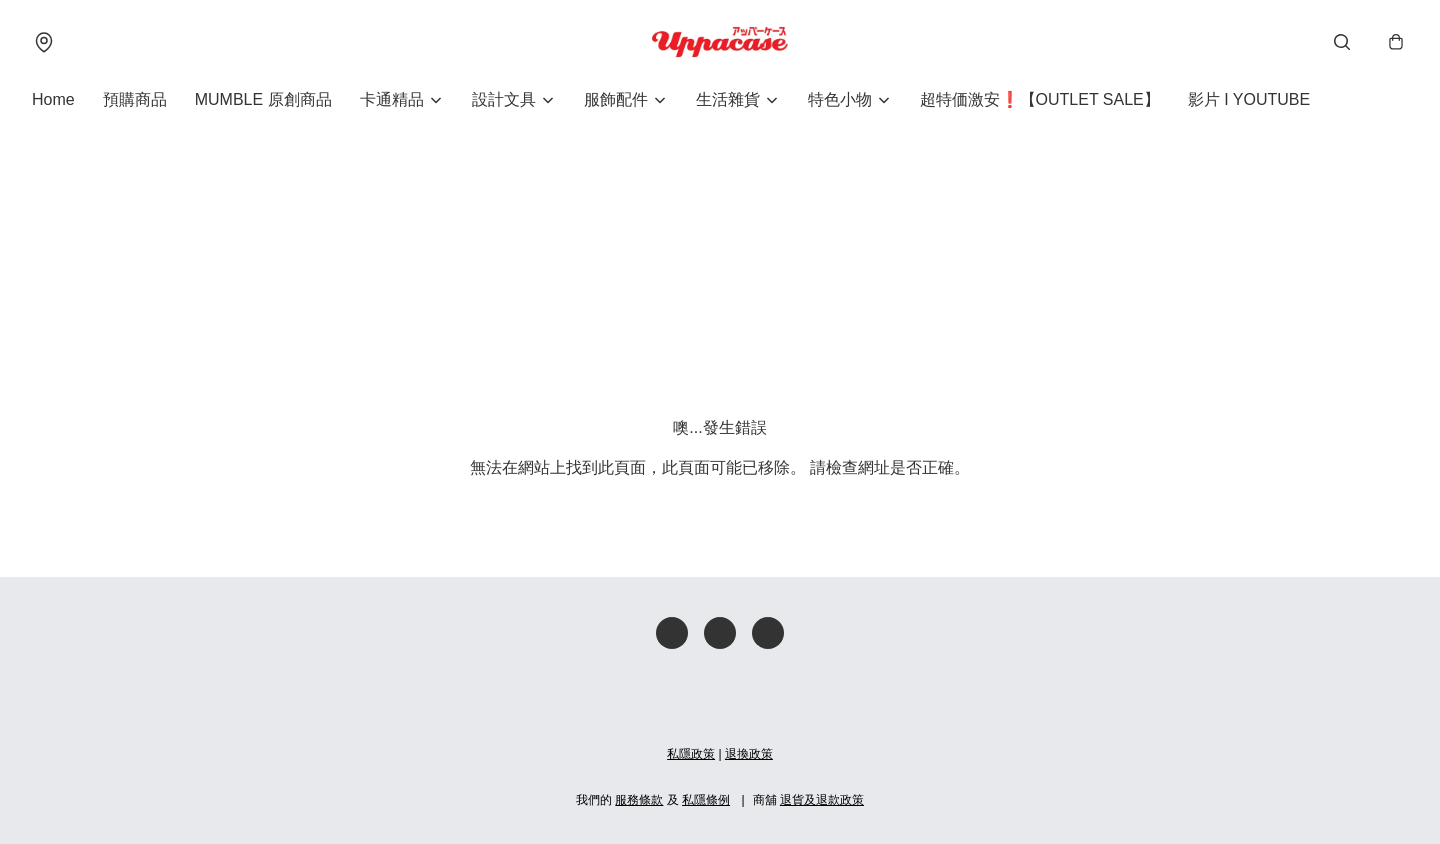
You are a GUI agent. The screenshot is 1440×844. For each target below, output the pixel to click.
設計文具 (504, 99)
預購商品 (135, 99)
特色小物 (840, 99)
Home (53, 99)
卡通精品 (392, 99)
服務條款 (639, 800)
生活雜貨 (728, 99)
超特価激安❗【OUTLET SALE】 (1040, 99)
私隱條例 (706, 800)
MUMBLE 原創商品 (263, 99)
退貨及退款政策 (822, 800)
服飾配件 (616, 99)
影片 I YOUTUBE (1249, 99)
